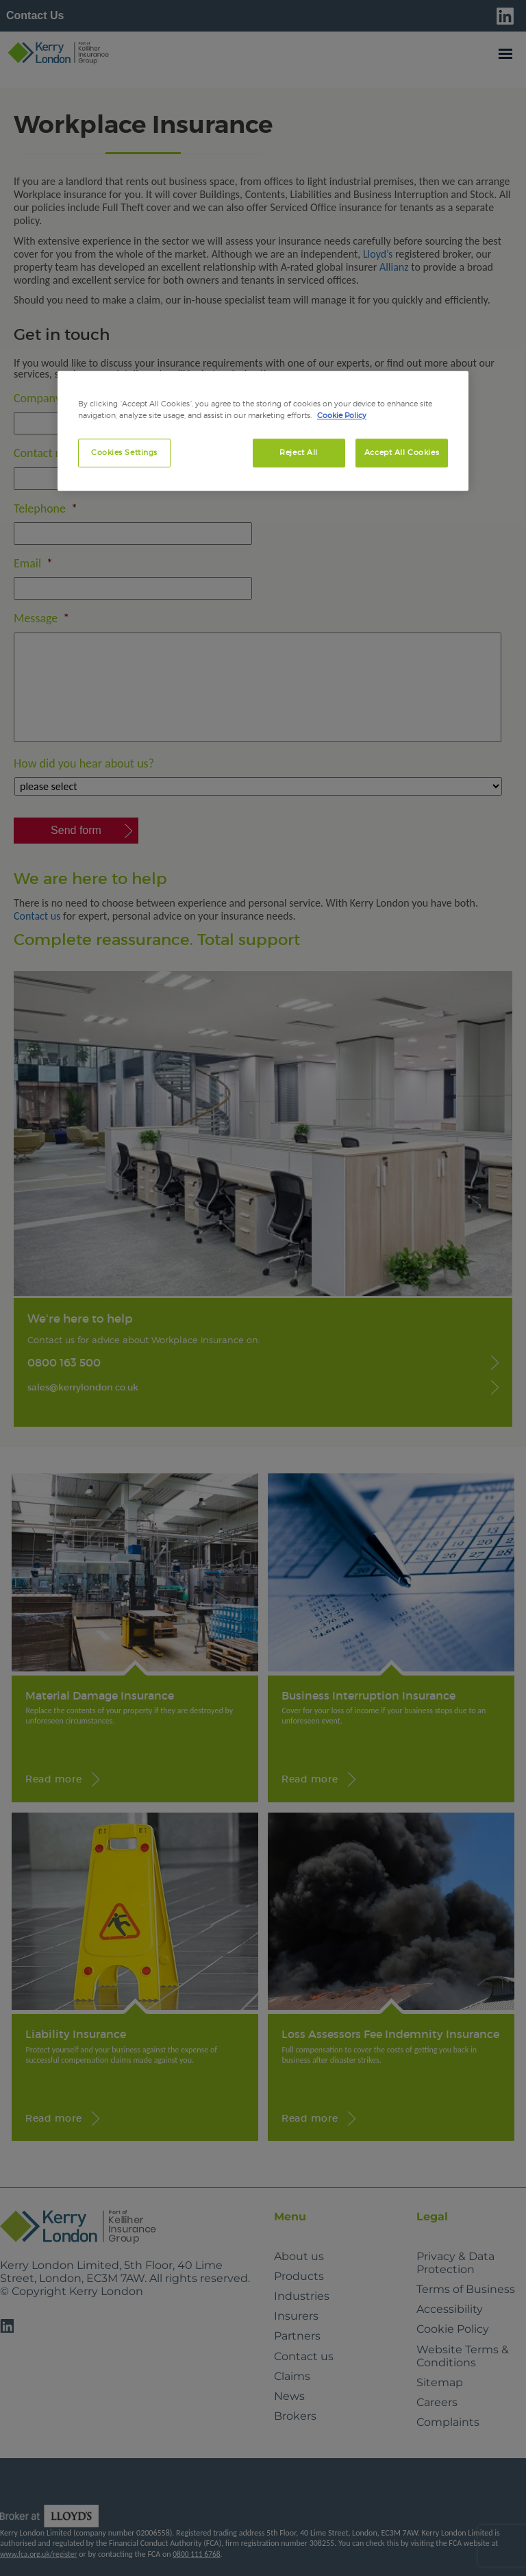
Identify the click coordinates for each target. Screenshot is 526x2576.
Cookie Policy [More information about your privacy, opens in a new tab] (341, 415)
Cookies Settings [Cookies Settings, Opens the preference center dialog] (124, 452)
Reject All (298, 452)
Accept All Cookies (401, 452)
